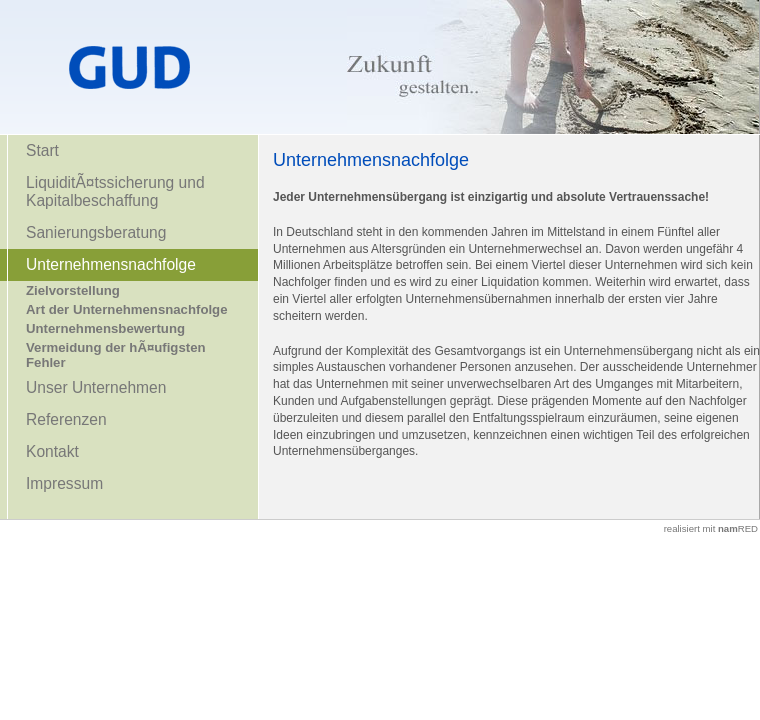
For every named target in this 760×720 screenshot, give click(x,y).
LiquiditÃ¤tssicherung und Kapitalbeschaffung (115, 191)
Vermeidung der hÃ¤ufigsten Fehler (116, 355)
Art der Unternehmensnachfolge (127, 309)
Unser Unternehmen (96, 387)
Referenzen (66, 419)
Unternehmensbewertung (105, 328)
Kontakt (52, 451)
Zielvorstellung (73, 290)
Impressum (64, 483)
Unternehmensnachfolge (111, 264)
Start (42, 150)
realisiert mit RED (711, 528)
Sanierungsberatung (96, 232)
